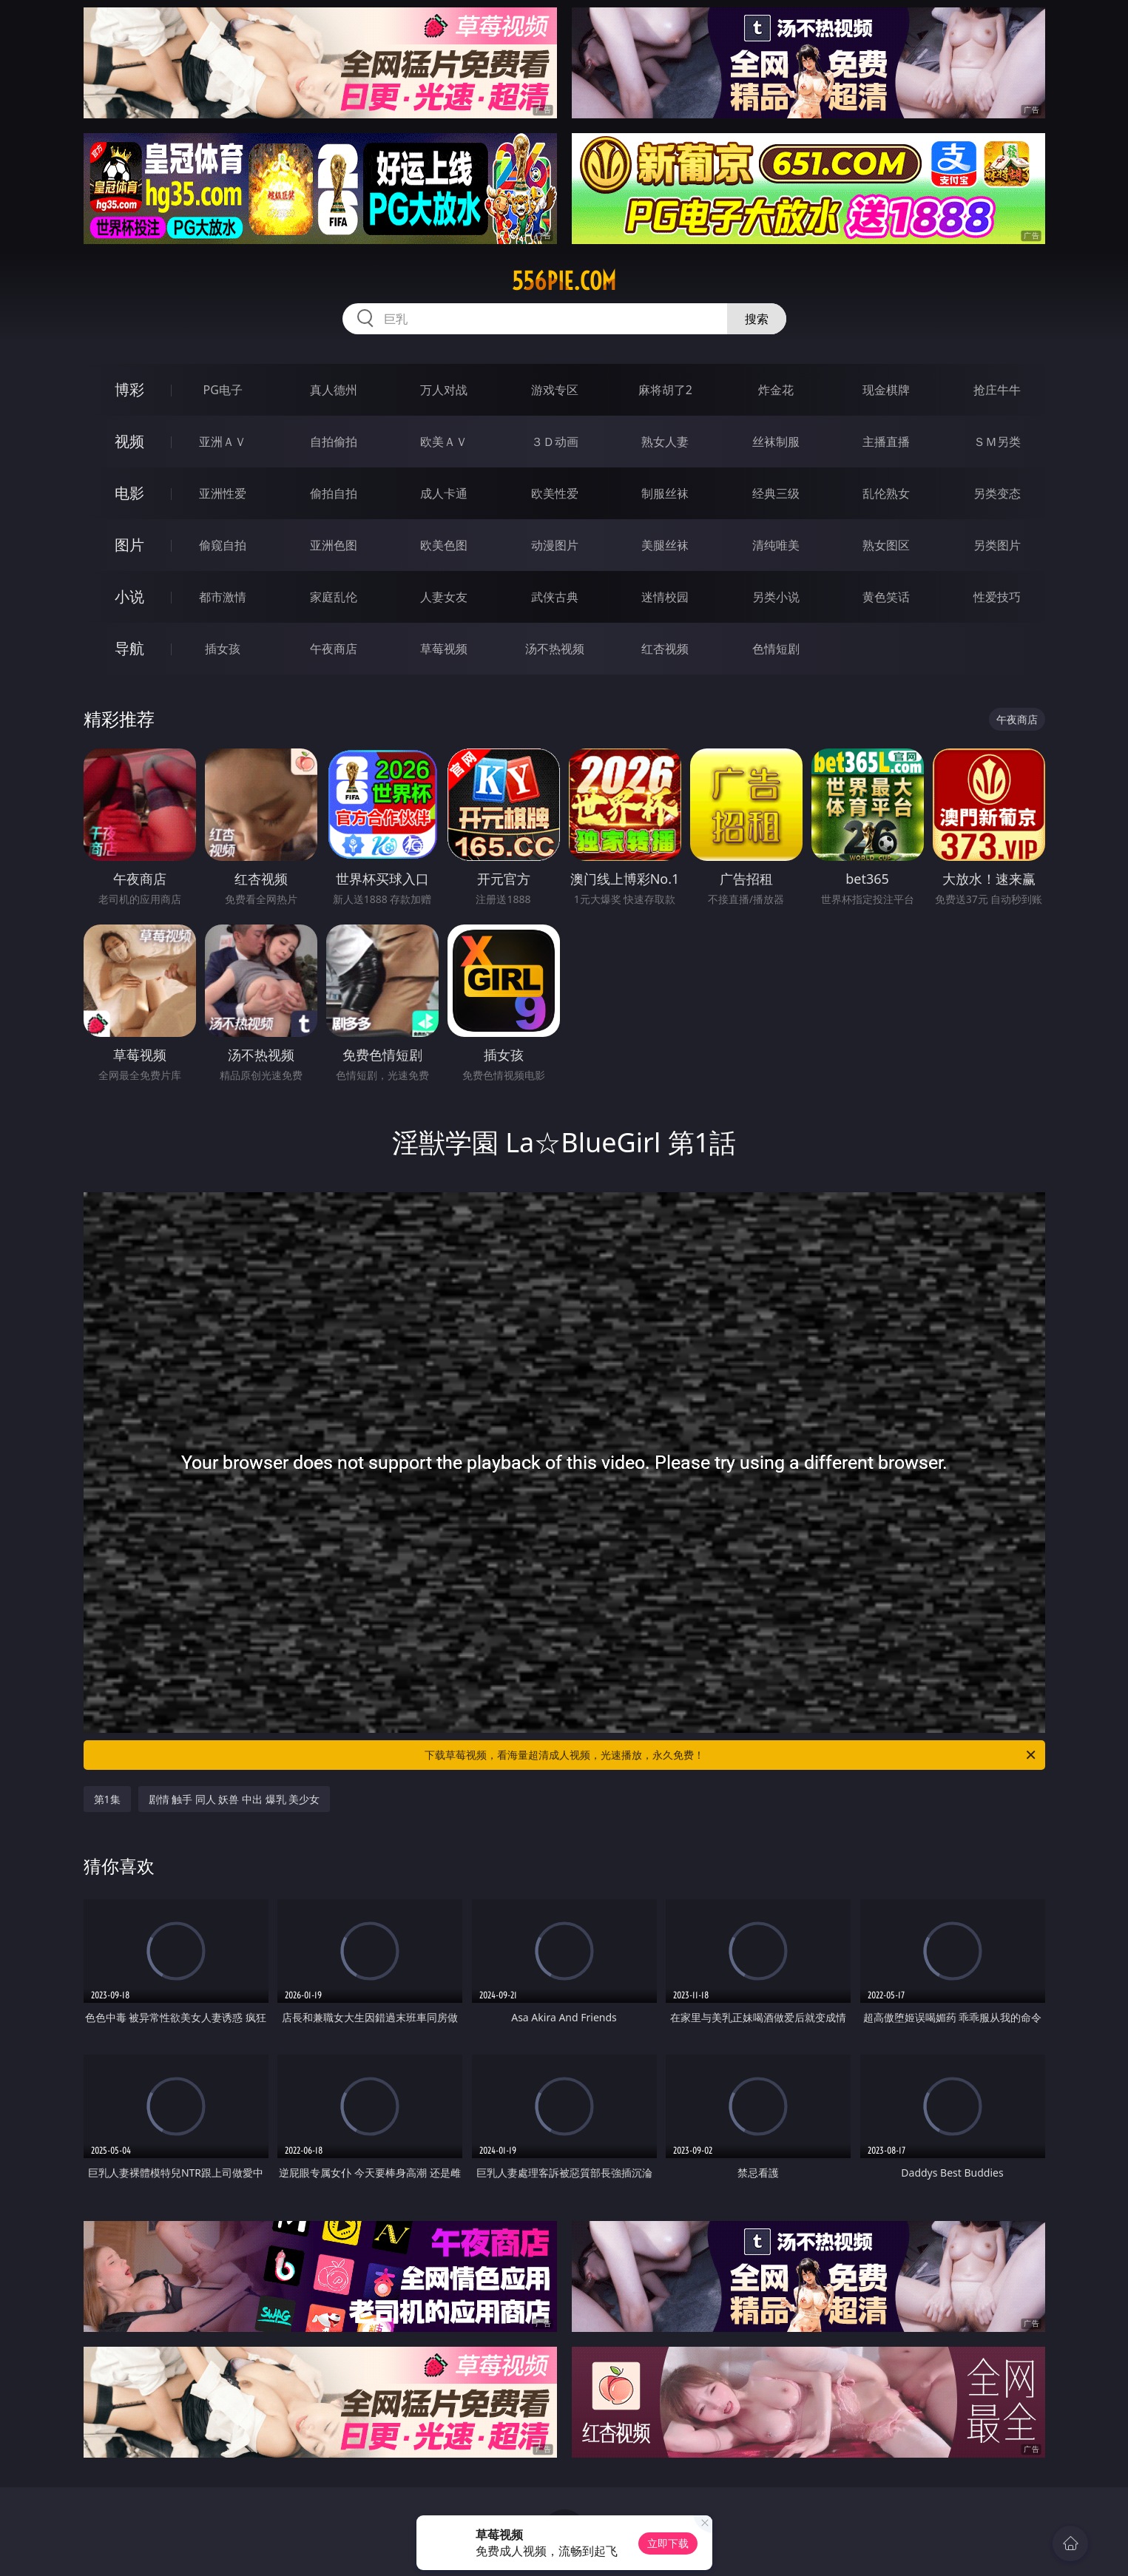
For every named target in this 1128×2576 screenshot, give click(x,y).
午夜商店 (333, 648)
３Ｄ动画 (554, 441)
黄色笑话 (886, 597)
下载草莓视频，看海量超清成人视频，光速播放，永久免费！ (731, 1755)
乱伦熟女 (886, 493)
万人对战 (443, 390)
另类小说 (776, 597)
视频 (129, 441)
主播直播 (886, 441)
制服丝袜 (665, 493)
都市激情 (222, 597)
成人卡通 (443, 493)
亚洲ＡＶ (222, 441)
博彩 (129, 389)
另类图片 (997, 545)
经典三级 (776, 493)
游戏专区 (554, 390)
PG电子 (223, 390)
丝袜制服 (776, 441)
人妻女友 (443, 597)
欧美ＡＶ (443, 441)
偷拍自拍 (333, 493)
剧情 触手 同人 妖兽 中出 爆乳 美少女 (234, 1799)
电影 (129, 493)
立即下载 (668, 2543)
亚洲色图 (333, 545)
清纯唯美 (776, 545)
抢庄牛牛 (997, 390)
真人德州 (333, 390)
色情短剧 (776, 648)
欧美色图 (443, 545)
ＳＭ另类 (997, 441)
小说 (129, 596)
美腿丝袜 (665, 545)
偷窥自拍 (222, 545)
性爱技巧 (997, 597)
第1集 (107, 1799)
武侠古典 (554, 597)
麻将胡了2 (665, 390)
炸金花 (776, 390)
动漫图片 (554, 545)
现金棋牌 (886, 390)
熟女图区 (886, 545)
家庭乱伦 (333, 597)
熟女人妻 (665, 441)
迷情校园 (665, 597)
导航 (129, 648)
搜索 (757, 319)
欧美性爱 (554, 493)
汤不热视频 (554, 648)
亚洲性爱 (222, 493)
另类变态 (997, 493)
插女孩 (222, 648)
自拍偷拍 (333, 441)
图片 (129, 545)
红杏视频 (665, 648)
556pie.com (564, 281)
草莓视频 (443, 648)
